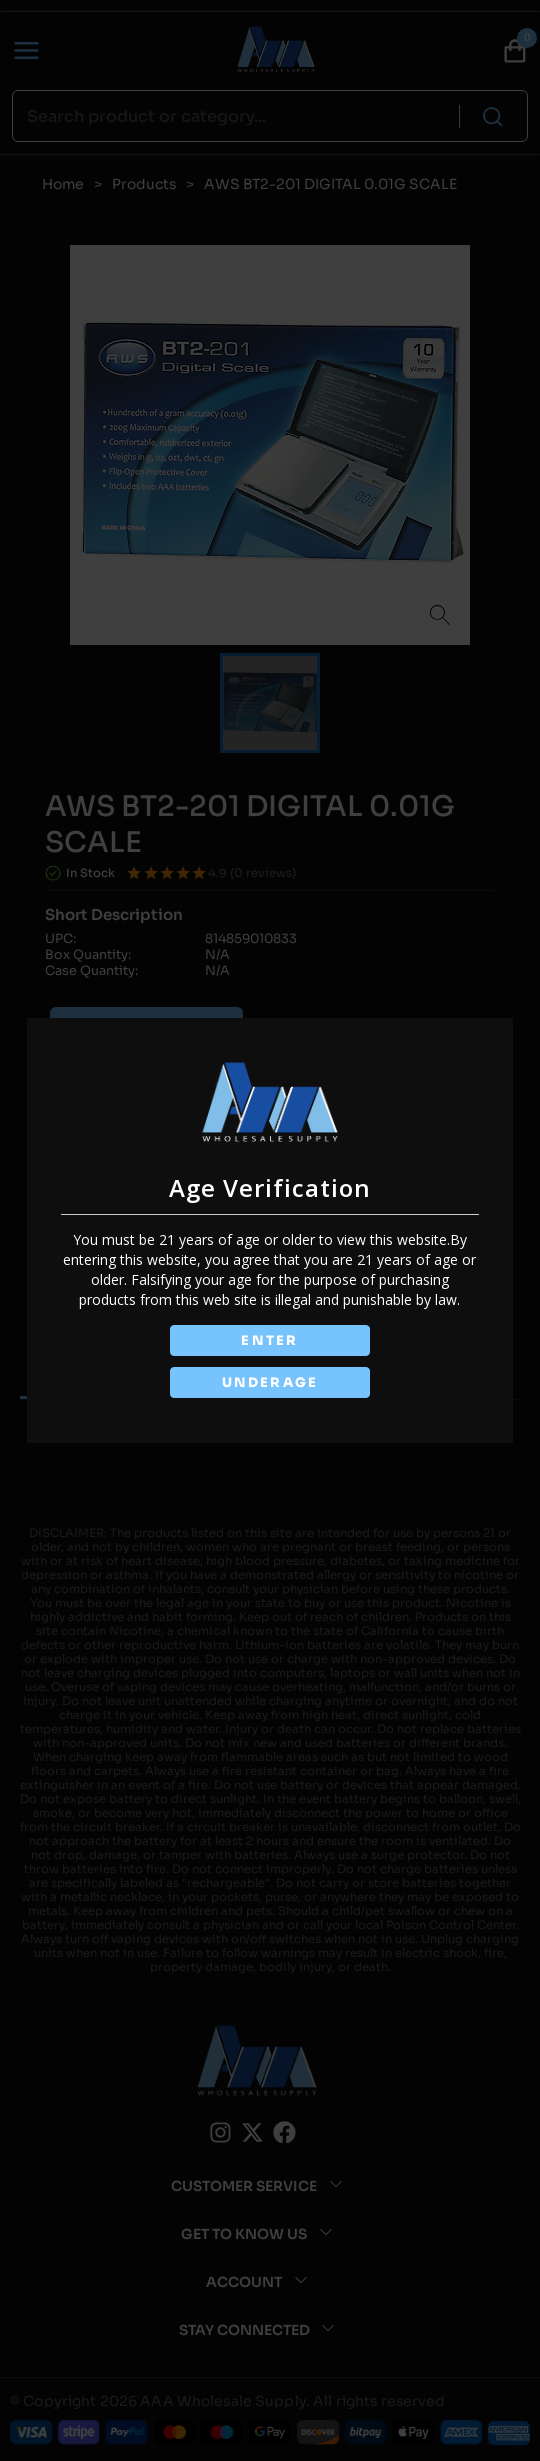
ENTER (270, 1340)
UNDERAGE (270, 1382)
